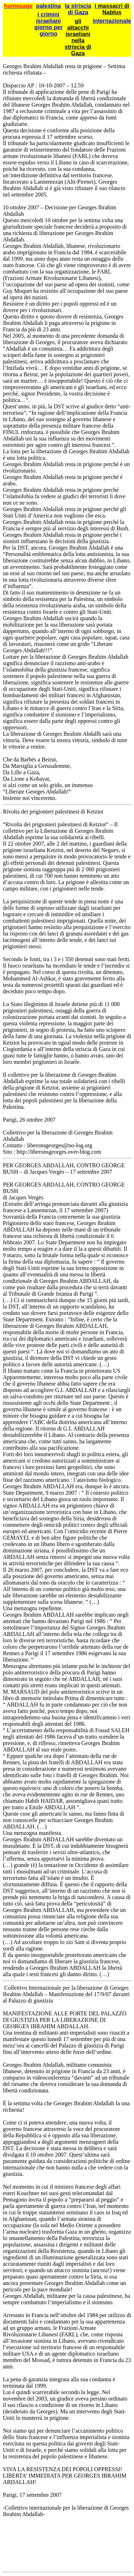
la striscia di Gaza (78, 9)
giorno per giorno (48, 30)
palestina (48, 6)
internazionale (112, 21)
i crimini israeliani (48, 17)
